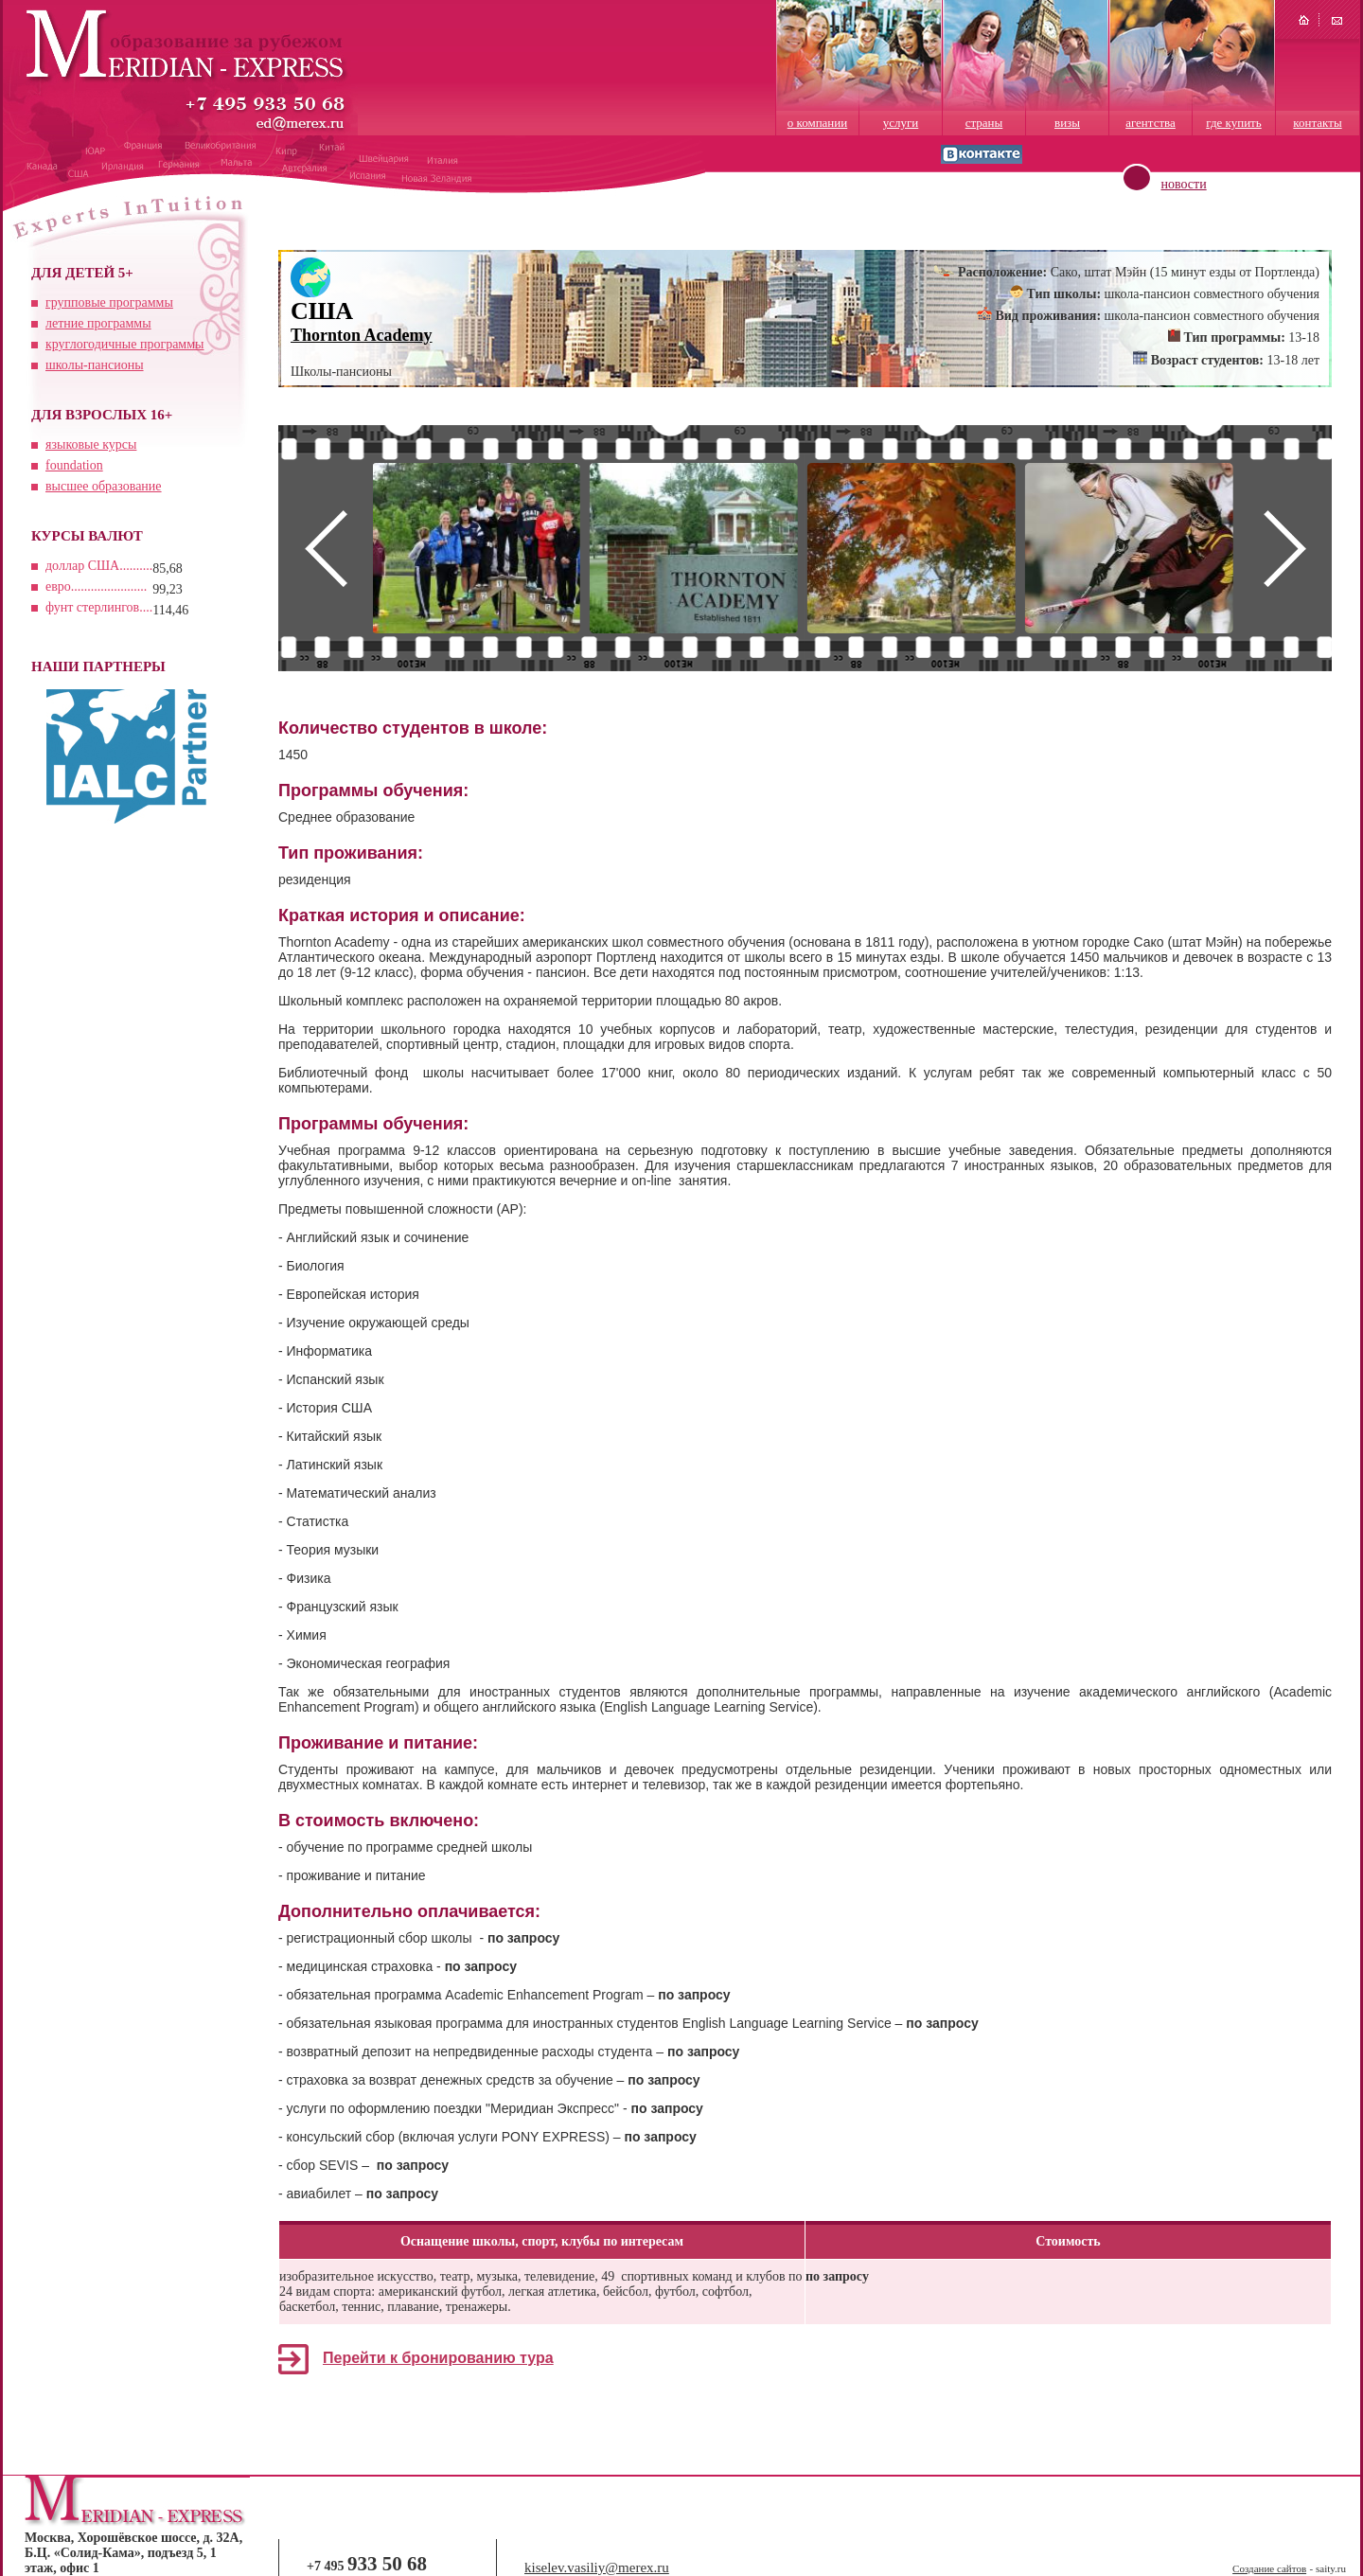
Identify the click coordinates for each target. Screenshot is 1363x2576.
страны (984, 122)
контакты (1317, 122)
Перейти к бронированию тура (438, 2358)
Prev (325, 548)
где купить (1233, 122)
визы (1067, 122)
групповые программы (109, 302)
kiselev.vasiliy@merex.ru (596, 2567)
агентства (1150, 122)
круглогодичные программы (124, 344)
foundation (74, 465)
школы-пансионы (94, 365)
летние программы (98, 323)
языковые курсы (90, 444)
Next (1284, 548)
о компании (817, 122)
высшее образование (103, 486)
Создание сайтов (1269, 2568)
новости (1184, 184)
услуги (901, 122)
